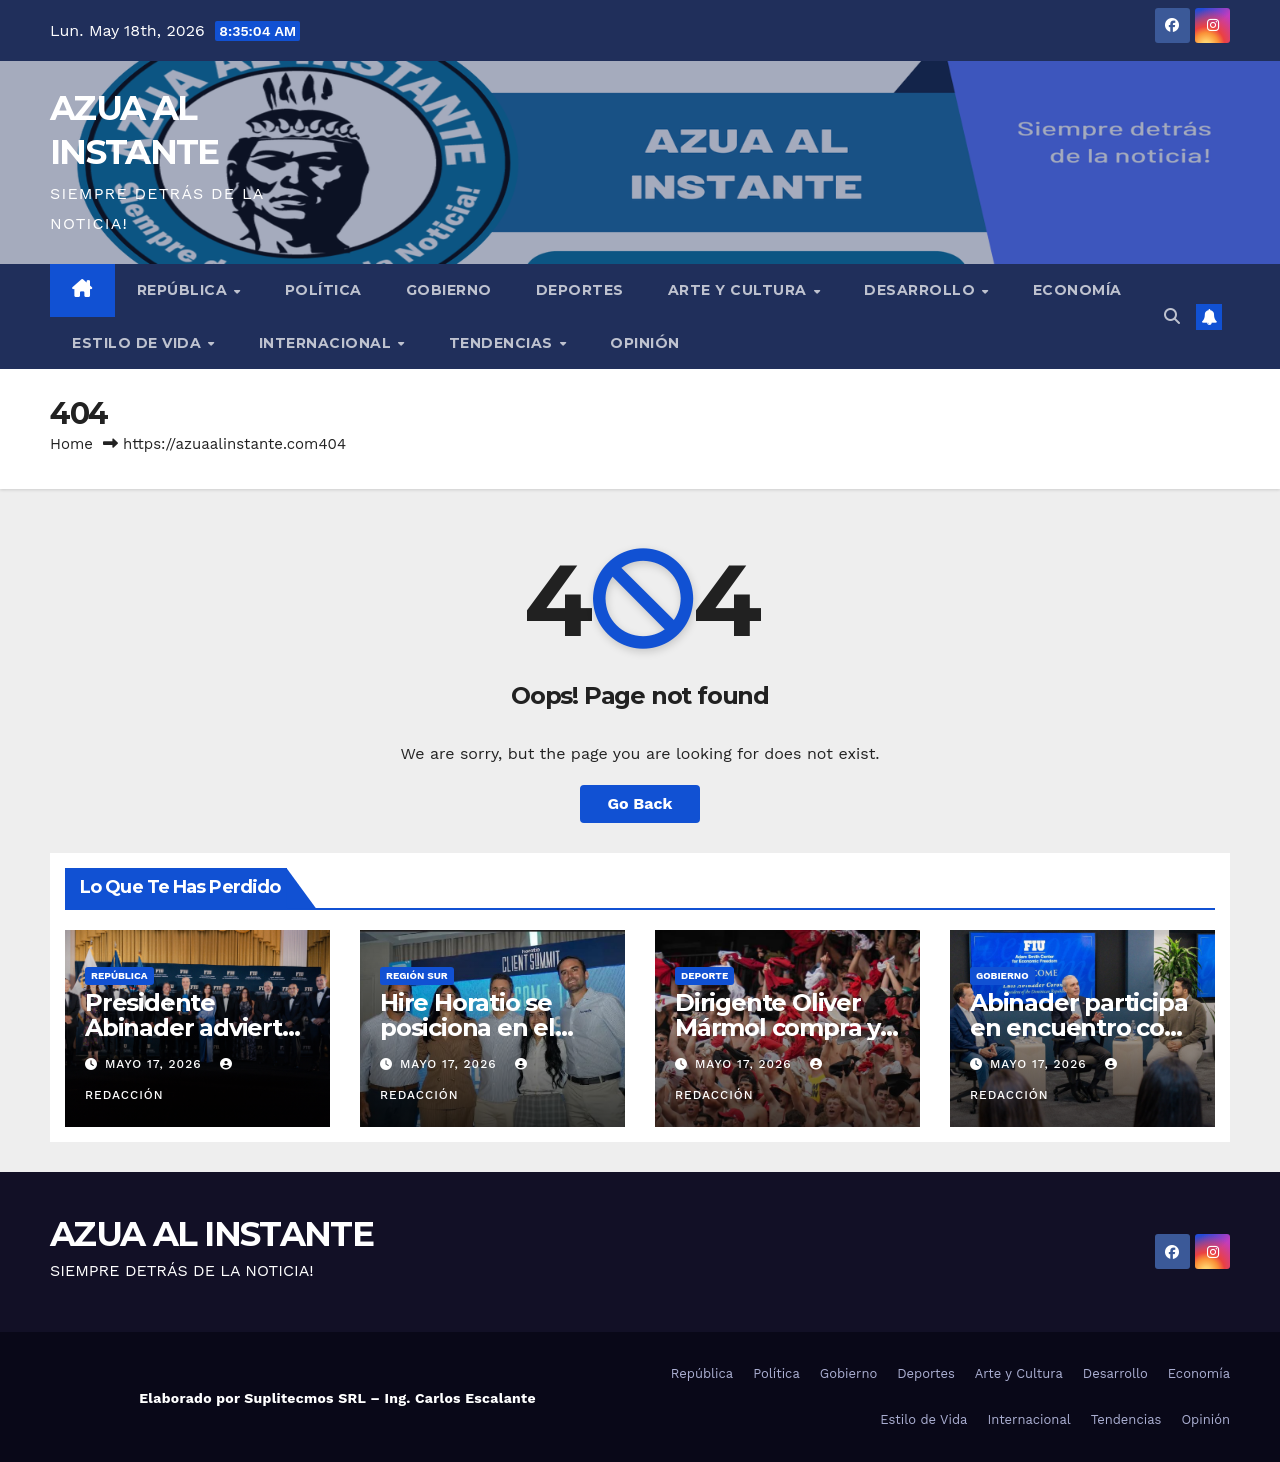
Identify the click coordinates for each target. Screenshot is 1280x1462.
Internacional (327, 343)
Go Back (640, 803)
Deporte (704, 975)
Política (323, 290)
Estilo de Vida (139, 343)
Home (71, 444)
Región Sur (417, 975)
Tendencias (503, 343)
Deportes (580, 290)
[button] (1172, 316)
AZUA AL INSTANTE (211, 1234)
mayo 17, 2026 (156, 1064)
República (184, 290)
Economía (1077, 290)
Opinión (645, 343)
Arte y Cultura (740, 290)
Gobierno (449, 290)
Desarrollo (922, 290)
